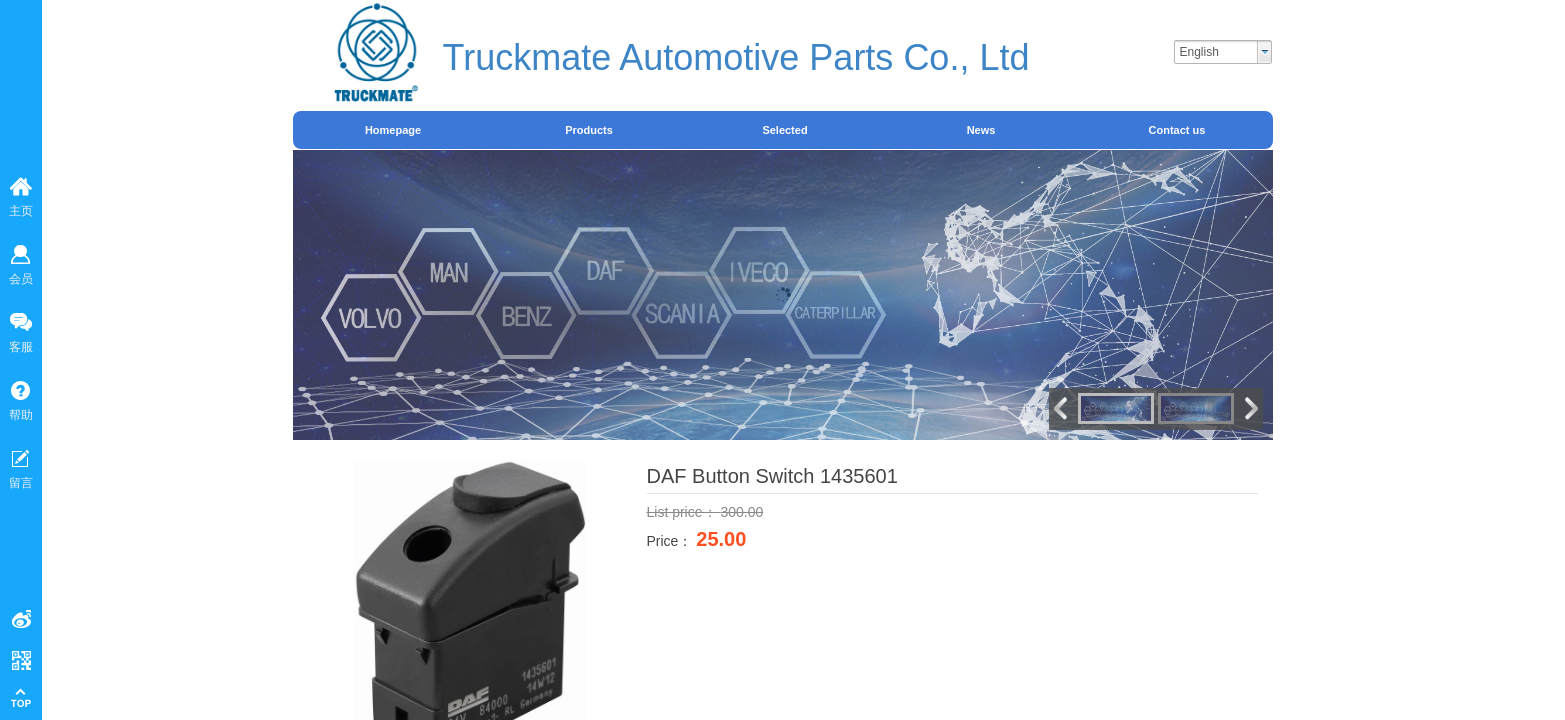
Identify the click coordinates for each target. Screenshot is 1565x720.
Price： (672, 541)
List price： (684, 512)
